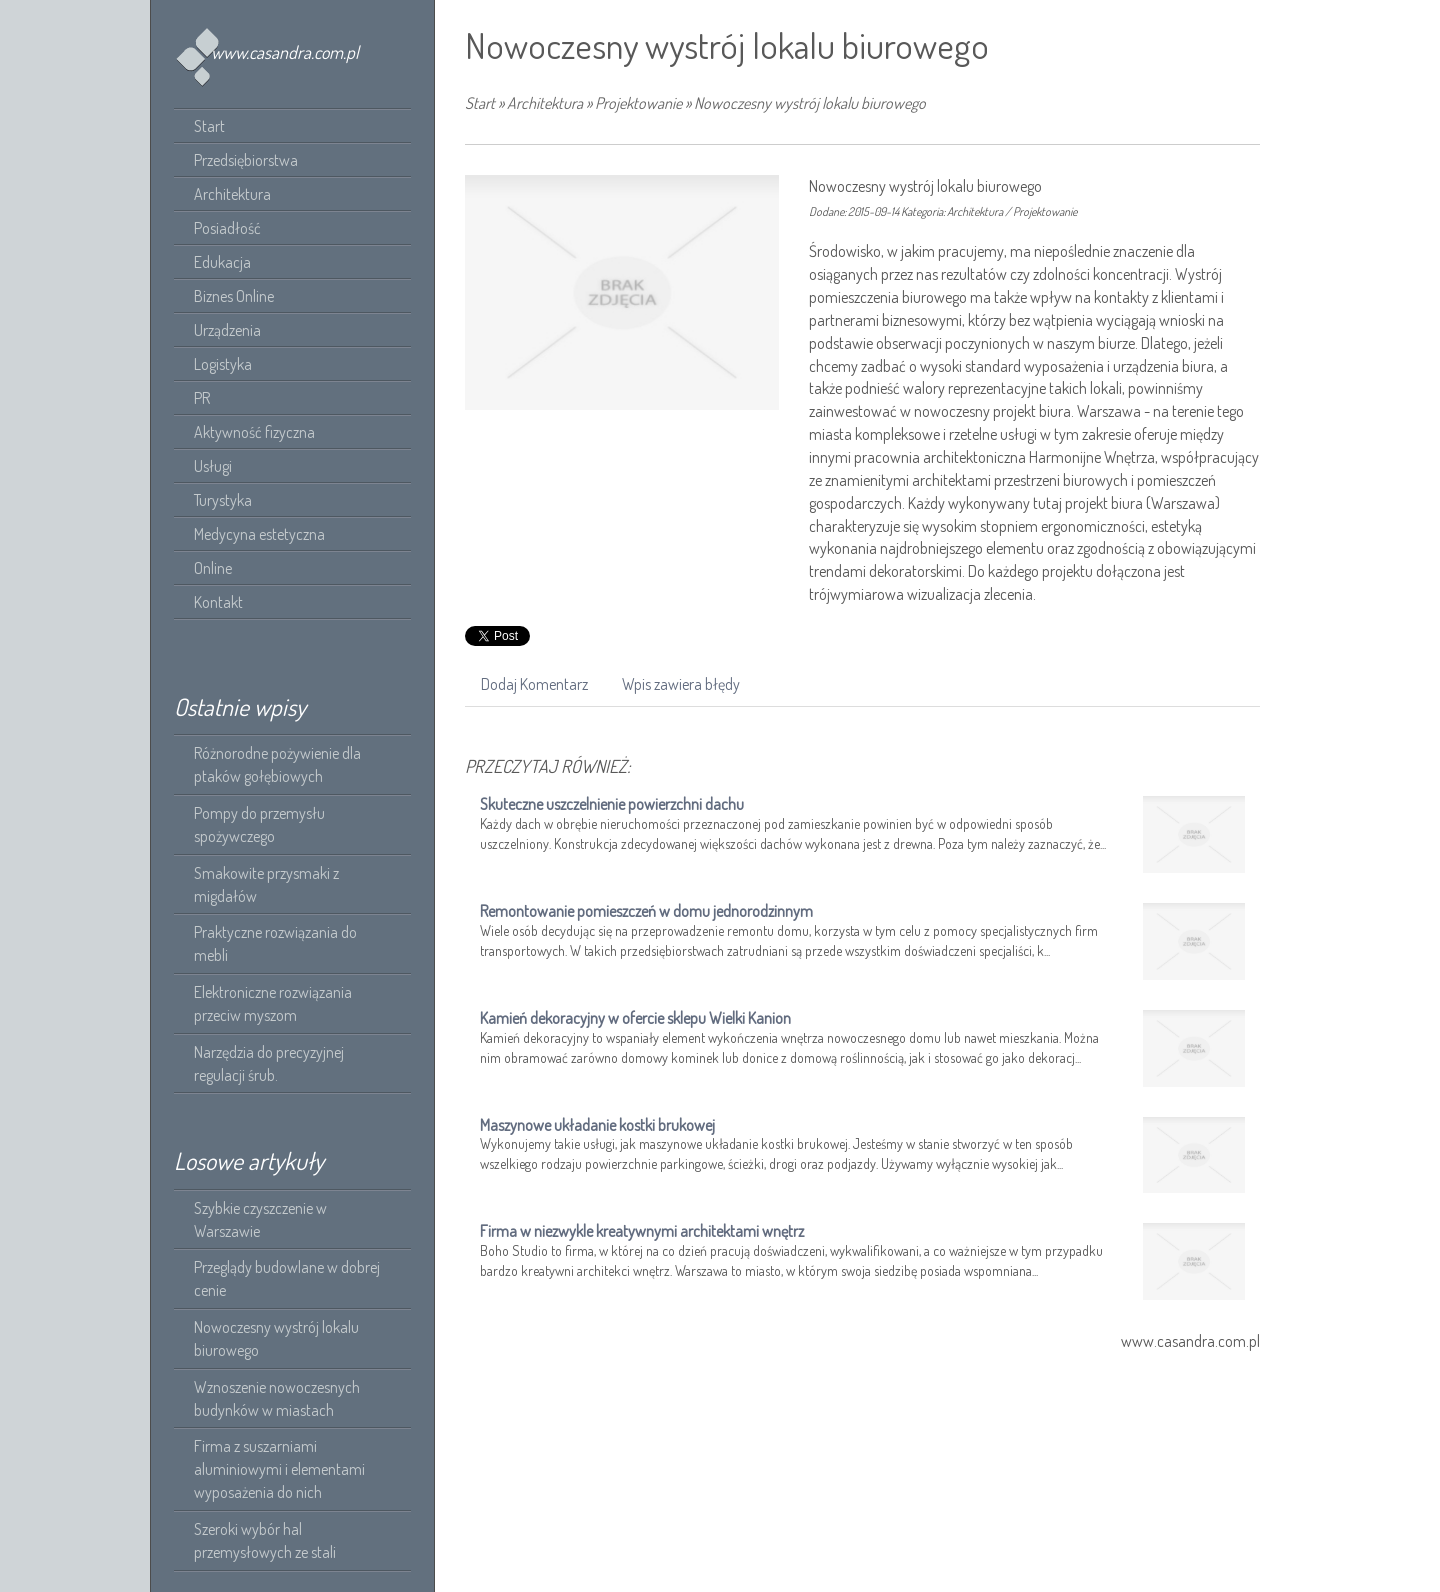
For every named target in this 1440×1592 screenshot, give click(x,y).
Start (480, 103)
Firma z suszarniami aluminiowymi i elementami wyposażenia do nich (279, 1469)
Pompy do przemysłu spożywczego (259, 824)
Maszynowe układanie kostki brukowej (597, 1125)
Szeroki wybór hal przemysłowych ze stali (265, 1540)
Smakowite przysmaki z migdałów (266, 884)
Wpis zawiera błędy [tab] (681, 684)
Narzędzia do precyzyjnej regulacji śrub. (269, 1063)
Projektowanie (638, 103)
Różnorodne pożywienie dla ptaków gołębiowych (277, 764)
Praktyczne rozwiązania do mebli (275, 943)
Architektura (545, 103)
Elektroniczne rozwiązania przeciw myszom (273, 1003)
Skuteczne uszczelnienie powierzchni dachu (612, 804)
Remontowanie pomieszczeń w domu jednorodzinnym (646, 911)
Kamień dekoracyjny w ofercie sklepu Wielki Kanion (635, 1018)
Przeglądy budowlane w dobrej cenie (287, 1278)
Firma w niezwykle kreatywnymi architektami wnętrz (642, 1231)
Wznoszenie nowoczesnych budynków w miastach (277, 1398)
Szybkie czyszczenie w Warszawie (260, 1219)
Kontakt (218, 602)
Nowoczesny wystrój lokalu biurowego (276, 1338)
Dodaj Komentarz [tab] (534, 684)
